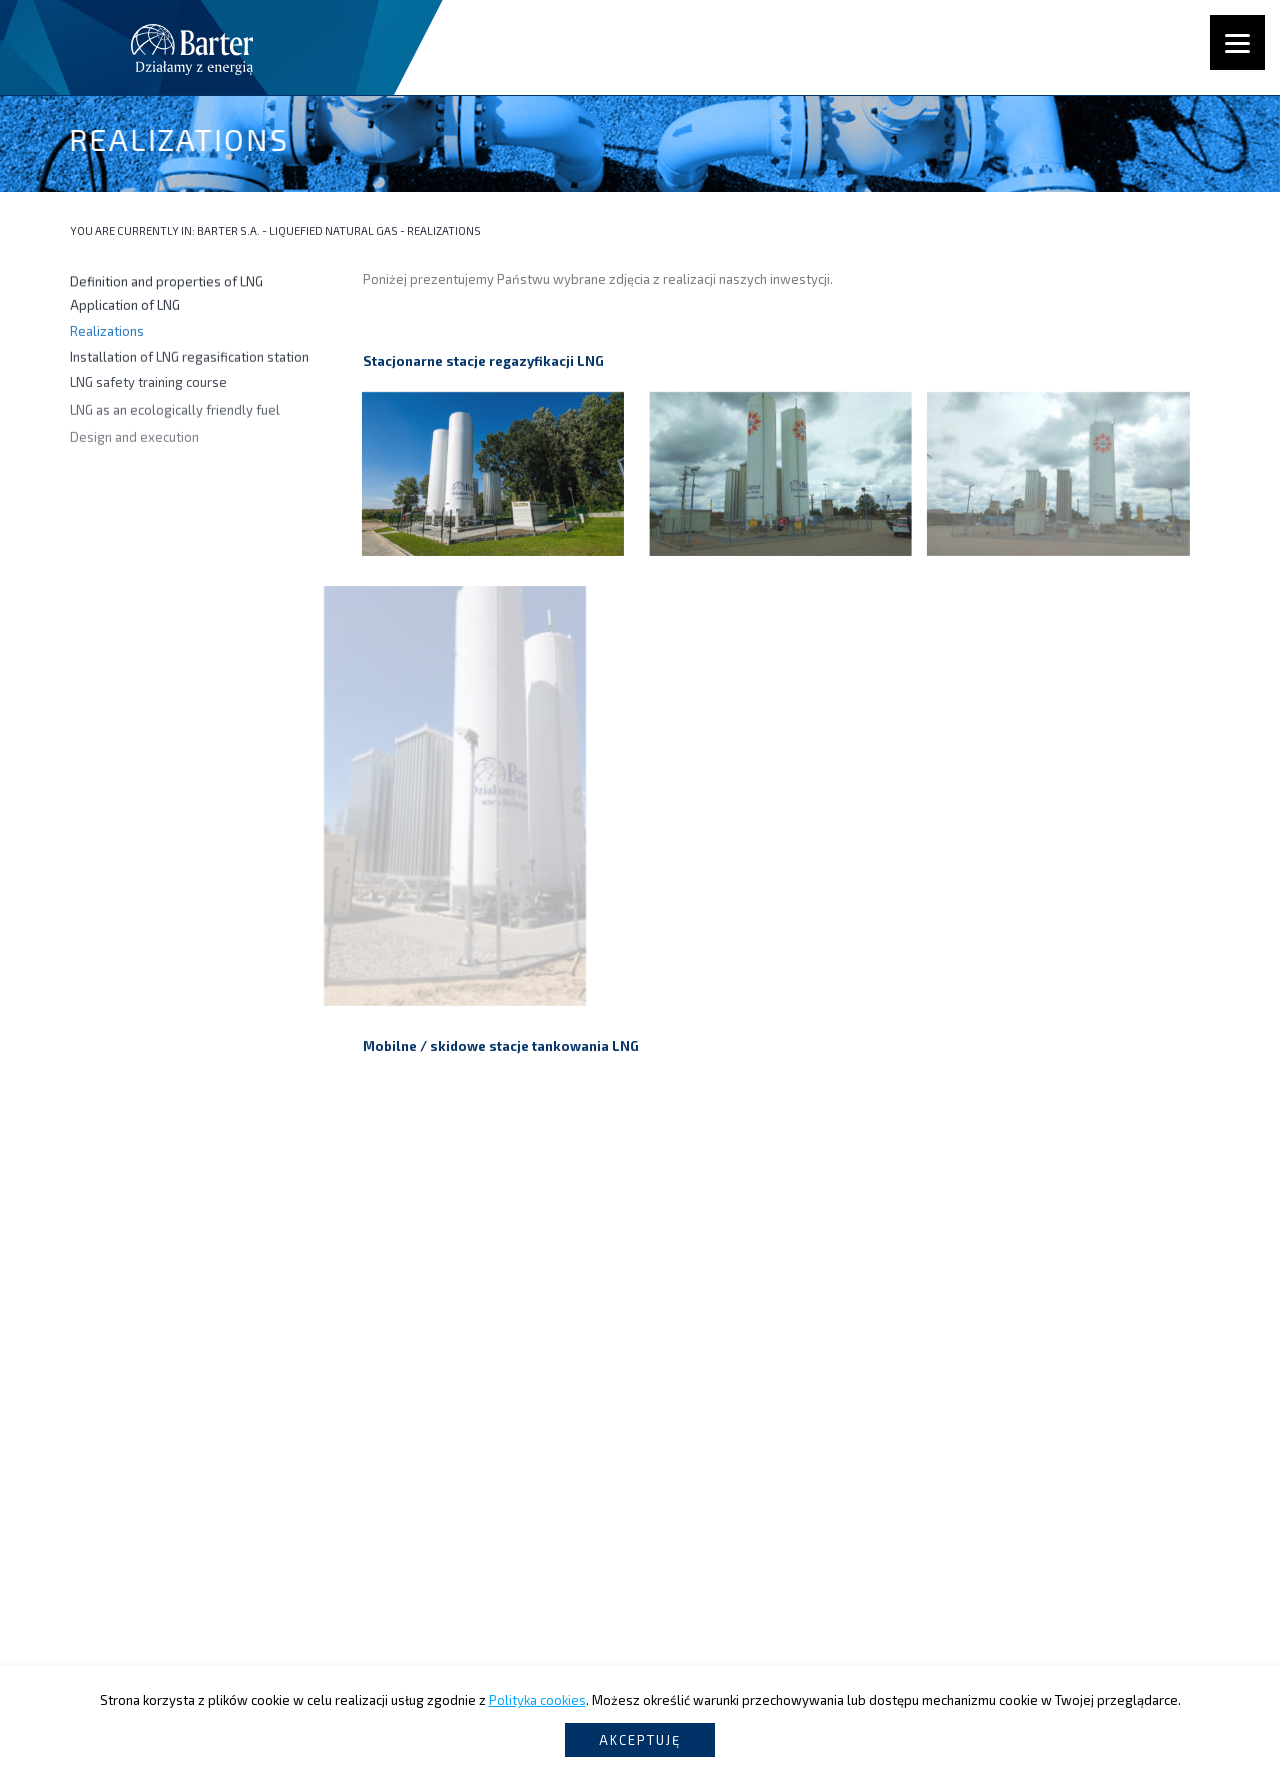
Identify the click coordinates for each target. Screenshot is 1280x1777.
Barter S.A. (228, 230)
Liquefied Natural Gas (333, 230)
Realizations (107, 332)
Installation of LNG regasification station (189, 359)
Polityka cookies (537, 1700)
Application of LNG (125, 307)
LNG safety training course (148, 386)
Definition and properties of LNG (166, 282)
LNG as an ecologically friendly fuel (175, 416)
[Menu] (1237, 42)
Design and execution (134, 446)
